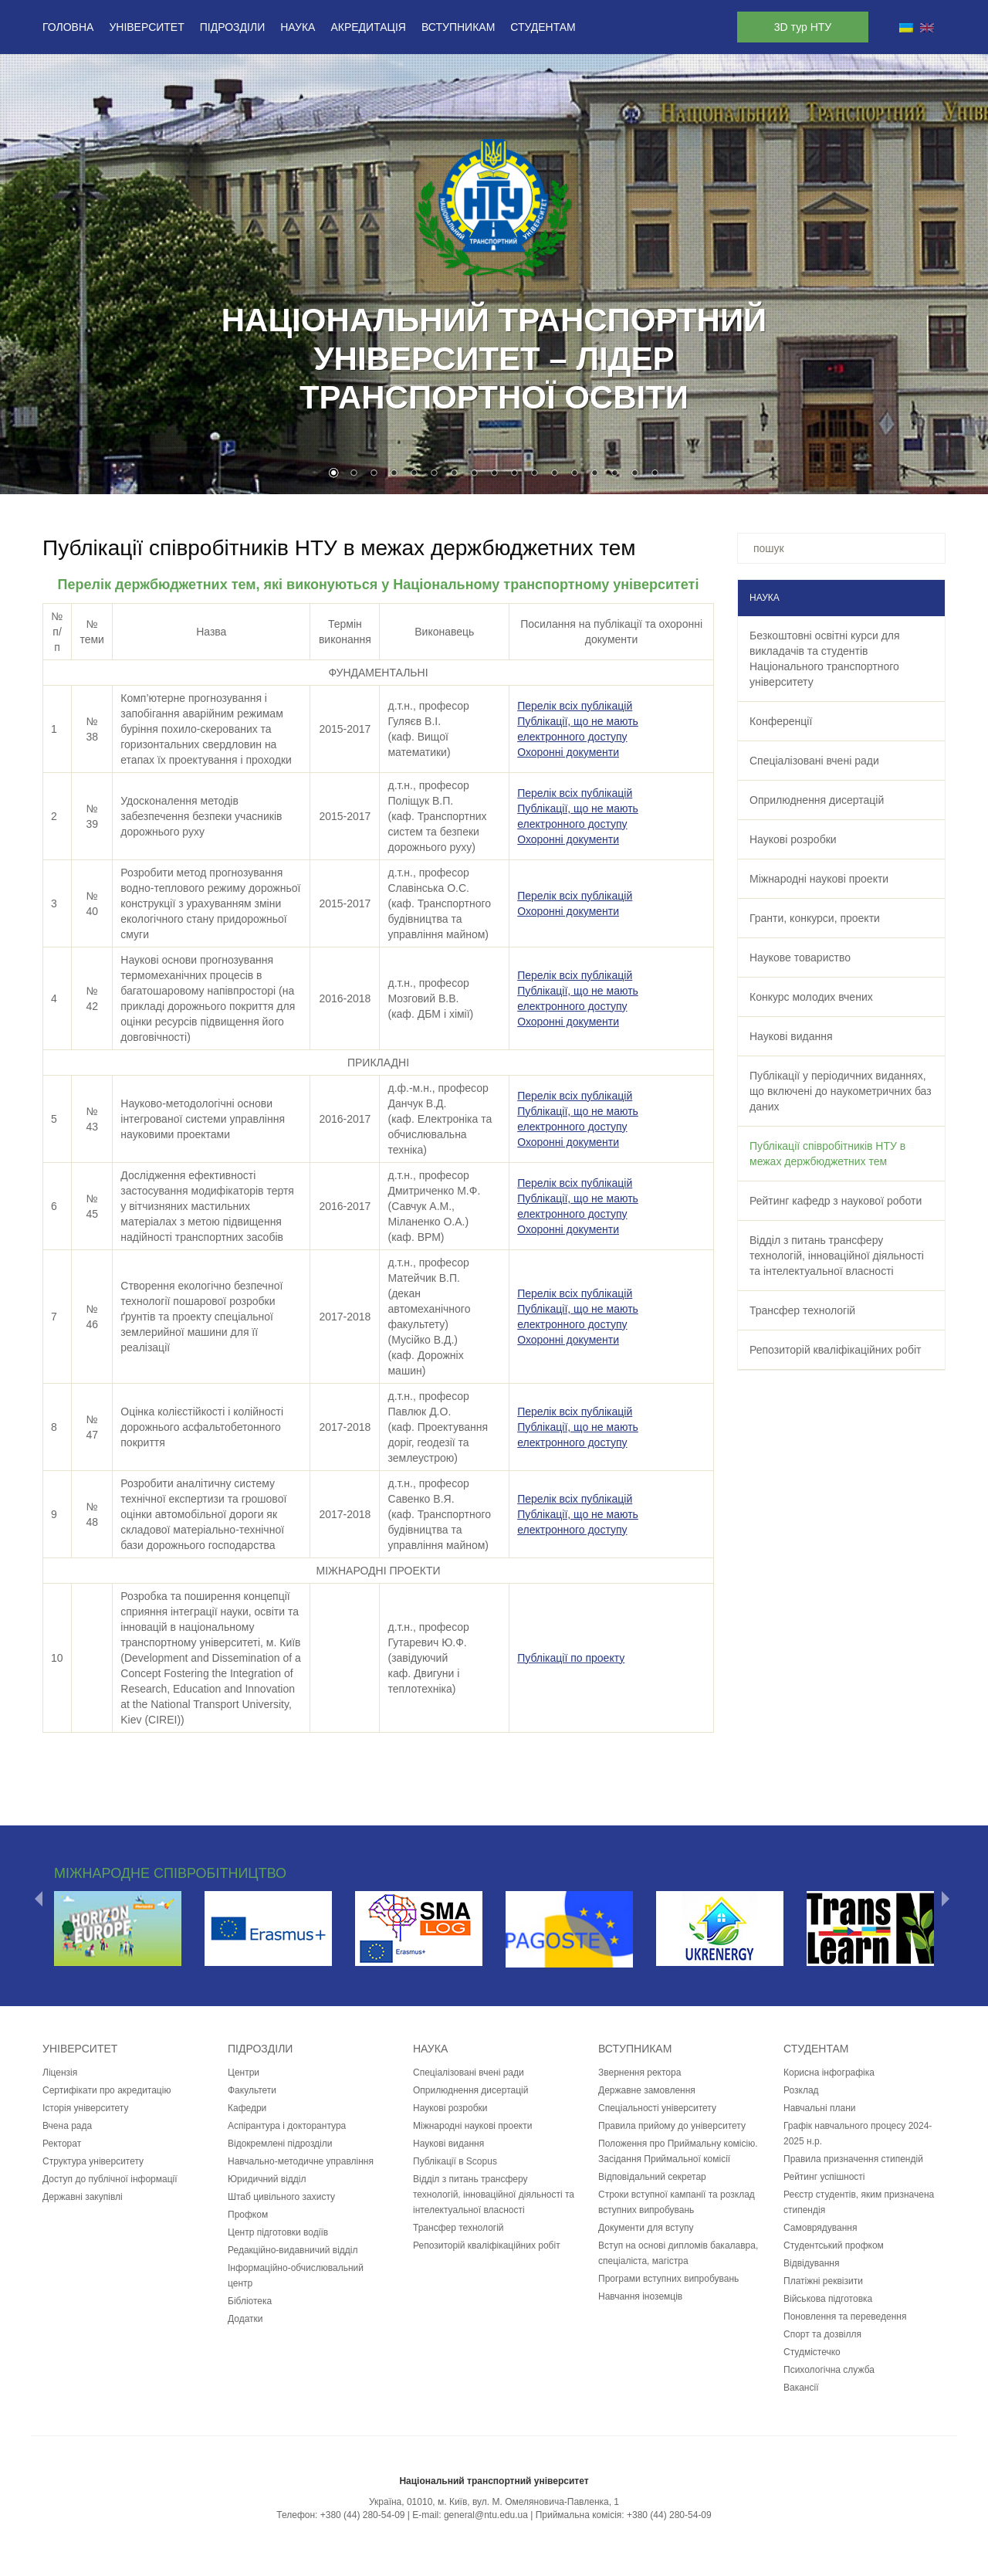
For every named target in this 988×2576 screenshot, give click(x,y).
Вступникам (458, 27)
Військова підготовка (827, 2298)
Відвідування (811, 2263)
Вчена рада (67, 2125)
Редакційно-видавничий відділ (293, 2250)
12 (554, 474)
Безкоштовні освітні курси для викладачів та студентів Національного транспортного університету (824, 658)
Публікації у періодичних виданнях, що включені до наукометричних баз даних (840, 1091)
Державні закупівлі (82, 2196)
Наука (297, 27)
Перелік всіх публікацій (574, 706)
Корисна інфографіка (829, 2072)
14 (594, 474)
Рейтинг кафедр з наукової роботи (835, 1201)
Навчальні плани (819, 2108)
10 (514, 474)
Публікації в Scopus (455, 2161)
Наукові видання (791, 1036)
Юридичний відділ (267, 2179)
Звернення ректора (639, 2072)
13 (574, 474)
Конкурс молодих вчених (811, 997)
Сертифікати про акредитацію (106, 2090)
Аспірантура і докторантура (287, 2125)
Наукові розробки (793, 839)
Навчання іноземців (640, 2296)
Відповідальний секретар (652, 2176)
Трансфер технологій (802, 1310)
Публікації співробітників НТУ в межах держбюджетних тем (827, 1154)
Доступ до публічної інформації (110, 2179)
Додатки (245, 2318)
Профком (248, 2214)
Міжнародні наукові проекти (818, 879)
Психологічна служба (829, 2369)
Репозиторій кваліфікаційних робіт (835, 1350)
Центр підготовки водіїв (278, 2232)
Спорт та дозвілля (822, 2334)
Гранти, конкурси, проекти (814, 918)
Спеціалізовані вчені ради (814, 760)
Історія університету (85, 2108)
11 (534, 474)
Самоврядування (820, 2227)
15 (614, 474)
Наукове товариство (800, 957)
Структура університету (93, 2161)
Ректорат (61, 2143)
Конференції (780, 721)
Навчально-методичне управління (301, 2161)
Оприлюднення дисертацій (816, 800)
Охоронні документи (568, 752)
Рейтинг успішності (824, 2176)
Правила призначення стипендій (853, 2159)
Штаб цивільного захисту (281, 2196)
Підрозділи (232, 27)
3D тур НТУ (802, 27)
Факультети (252, 2090)
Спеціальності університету (657, 2108)
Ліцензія (59, 2072)
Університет (146, 27)
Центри (243, 2072)
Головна (67, 27)
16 (634, 474)
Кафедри (247, 2108)
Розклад (801, 2090)
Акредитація (368, 27)
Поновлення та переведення (844, 2316)
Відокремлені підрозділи (280, 2143)
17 (654, 474)
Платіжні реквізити (823, 2281)
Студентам (542, 27)
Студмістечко (812, 2352)
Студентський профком (833, 2245)
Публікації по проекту (570, 1658)
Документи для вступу (645, 2227)
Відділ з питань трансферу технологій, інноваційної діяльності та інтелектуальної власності (836, 1255)
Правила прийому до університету (672, 2125)
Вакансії (801, 2387)
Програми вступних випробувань (668, 2278)
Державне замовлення (646, 2090)
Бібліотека (250, 2301)
